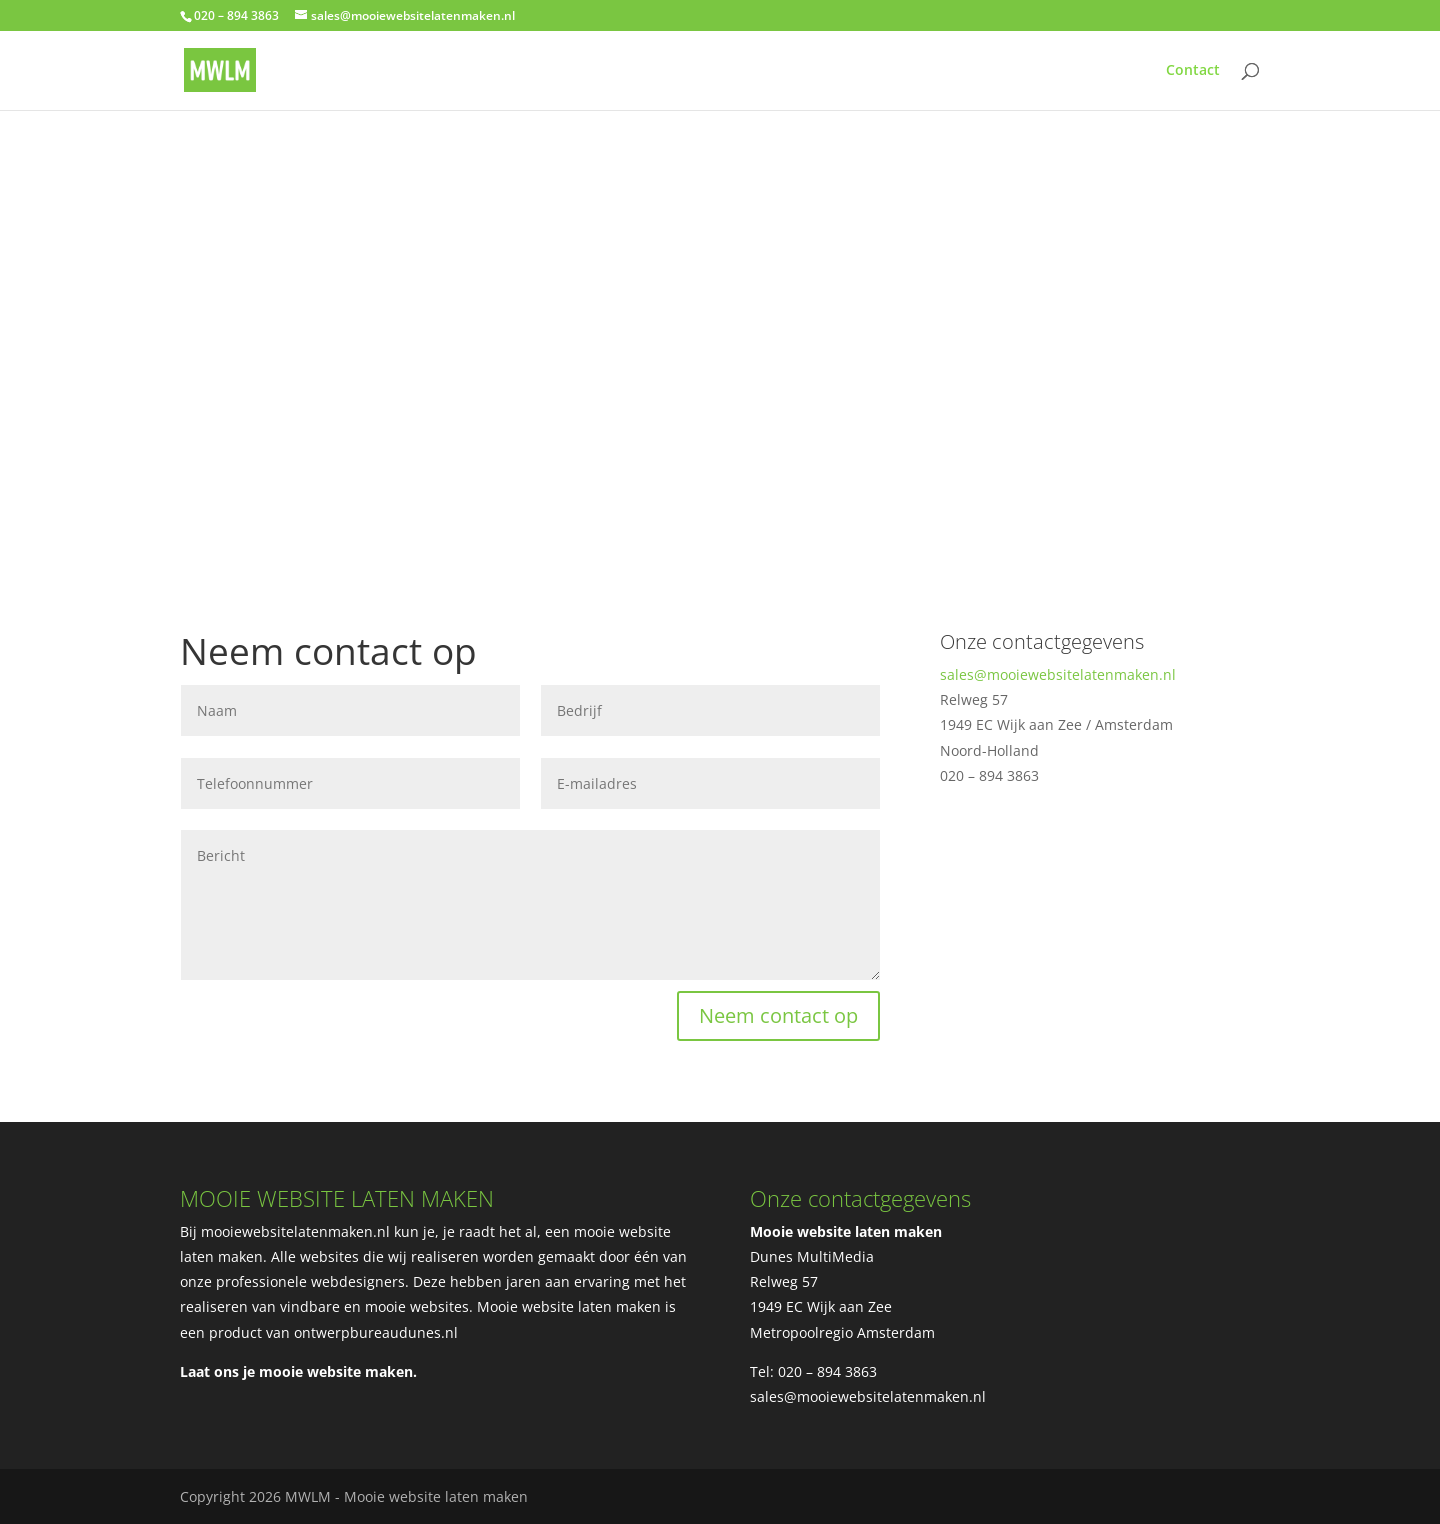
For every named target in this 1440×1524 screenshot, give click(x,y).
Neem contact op (778, 1015)
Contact (1193, 71)
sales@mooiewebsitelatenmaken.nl (1058, 674)
